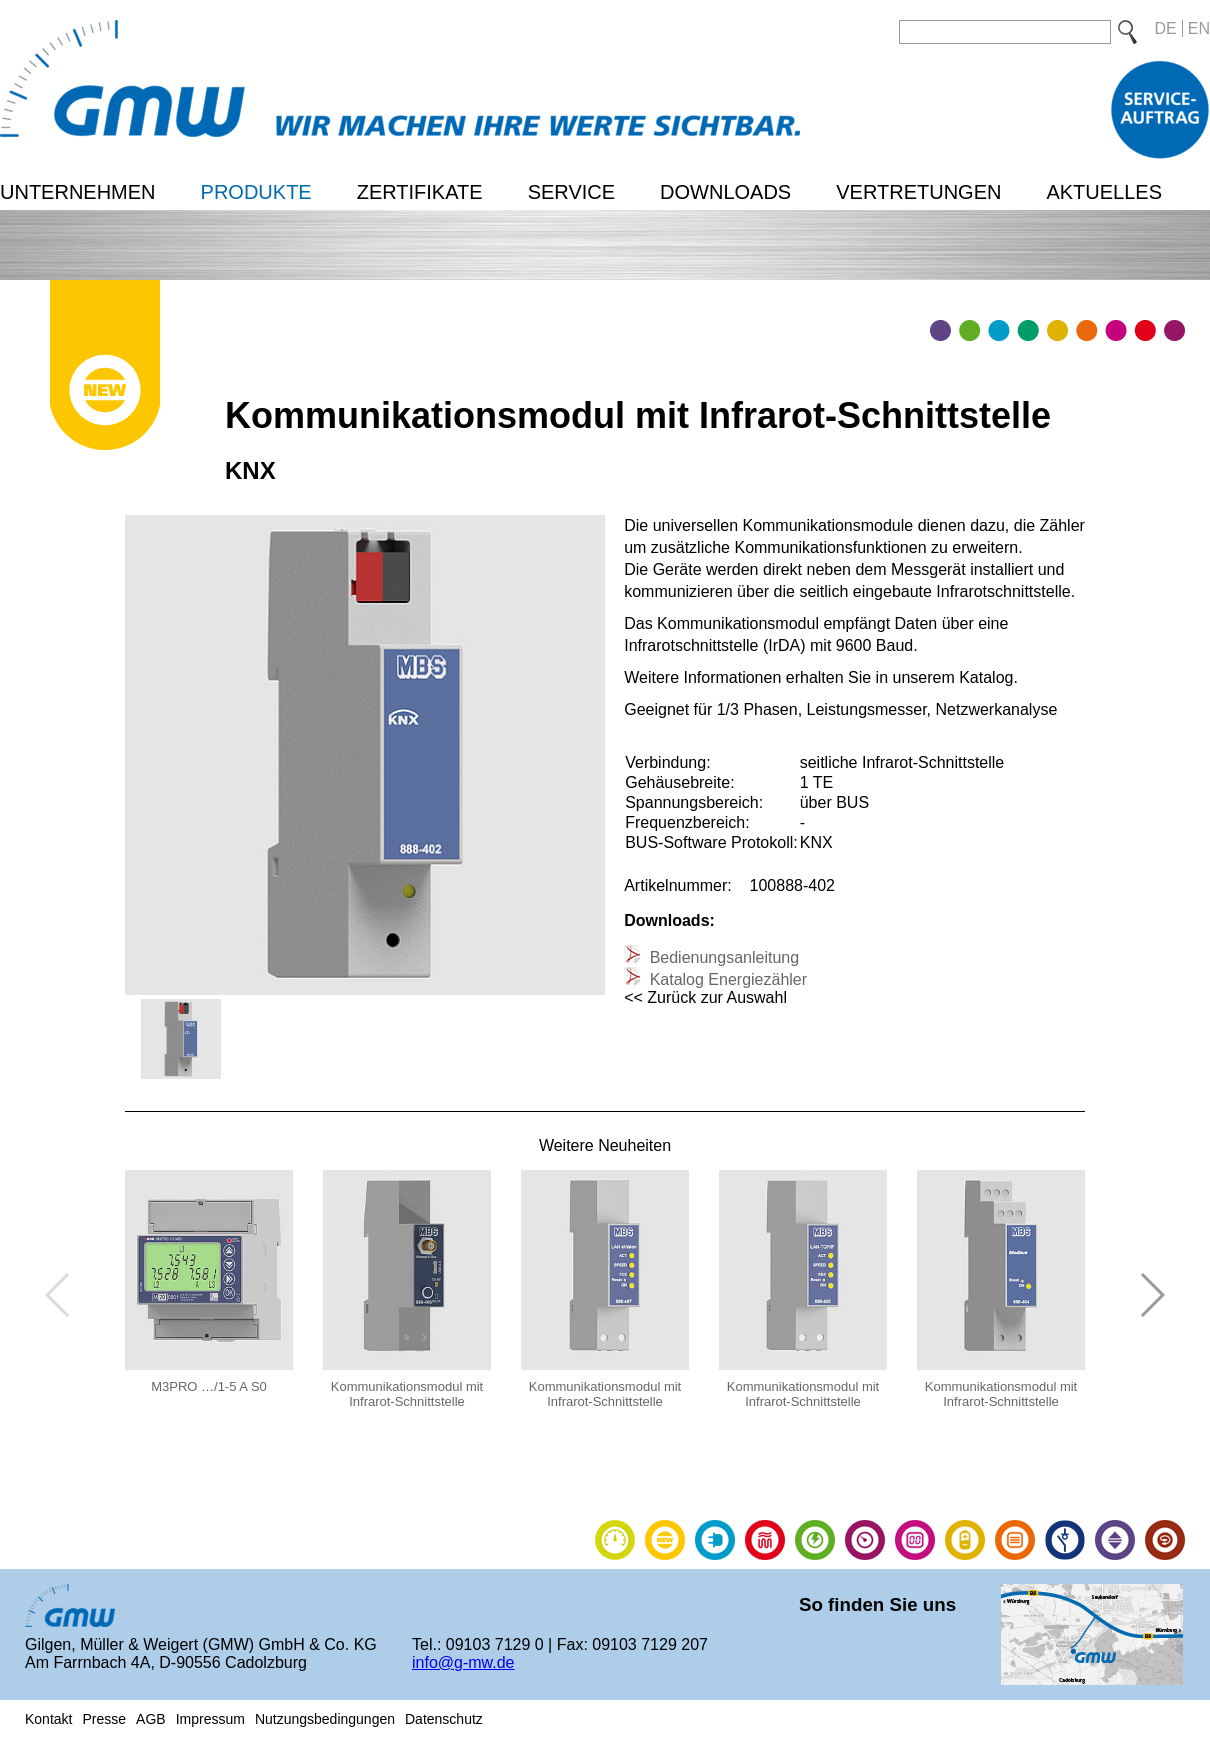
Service (571, 192)
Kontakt (48, 1719)
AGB (151, 1719)
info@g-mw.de (463, 1662)
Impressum (210, 1719)
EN (1199, 28)
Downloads (725, 192)
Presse (104, 1719)
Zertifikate (420, 192)
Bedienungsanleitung (722, 957)
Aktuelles (1104, 192)
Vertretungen (918, 192)
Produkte (256, 192)
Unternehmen (78, 192)
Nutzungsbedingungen (325, 1719)
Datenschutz (444, 1719)
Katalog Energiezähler (726, 979)
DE (1166, 28)
